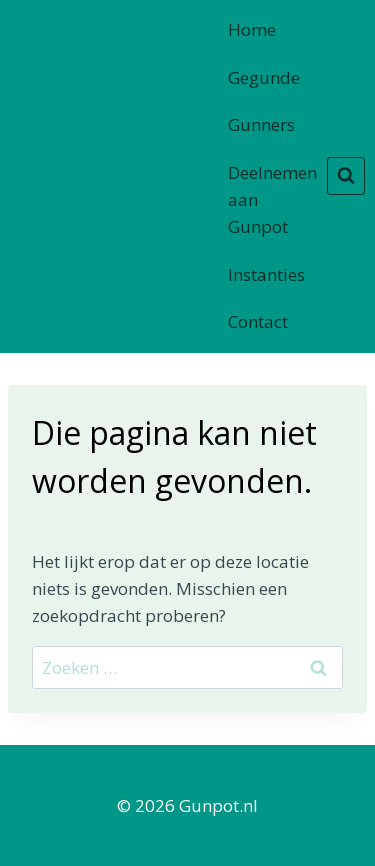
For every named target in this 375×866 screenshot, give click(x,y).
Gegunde (264, 77)
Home (252, 29)
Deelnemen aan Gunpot (272, 199)
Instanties (266, 274)
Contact (258, 321)
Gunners (261, 124)
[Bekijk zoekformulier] (346, 176)
